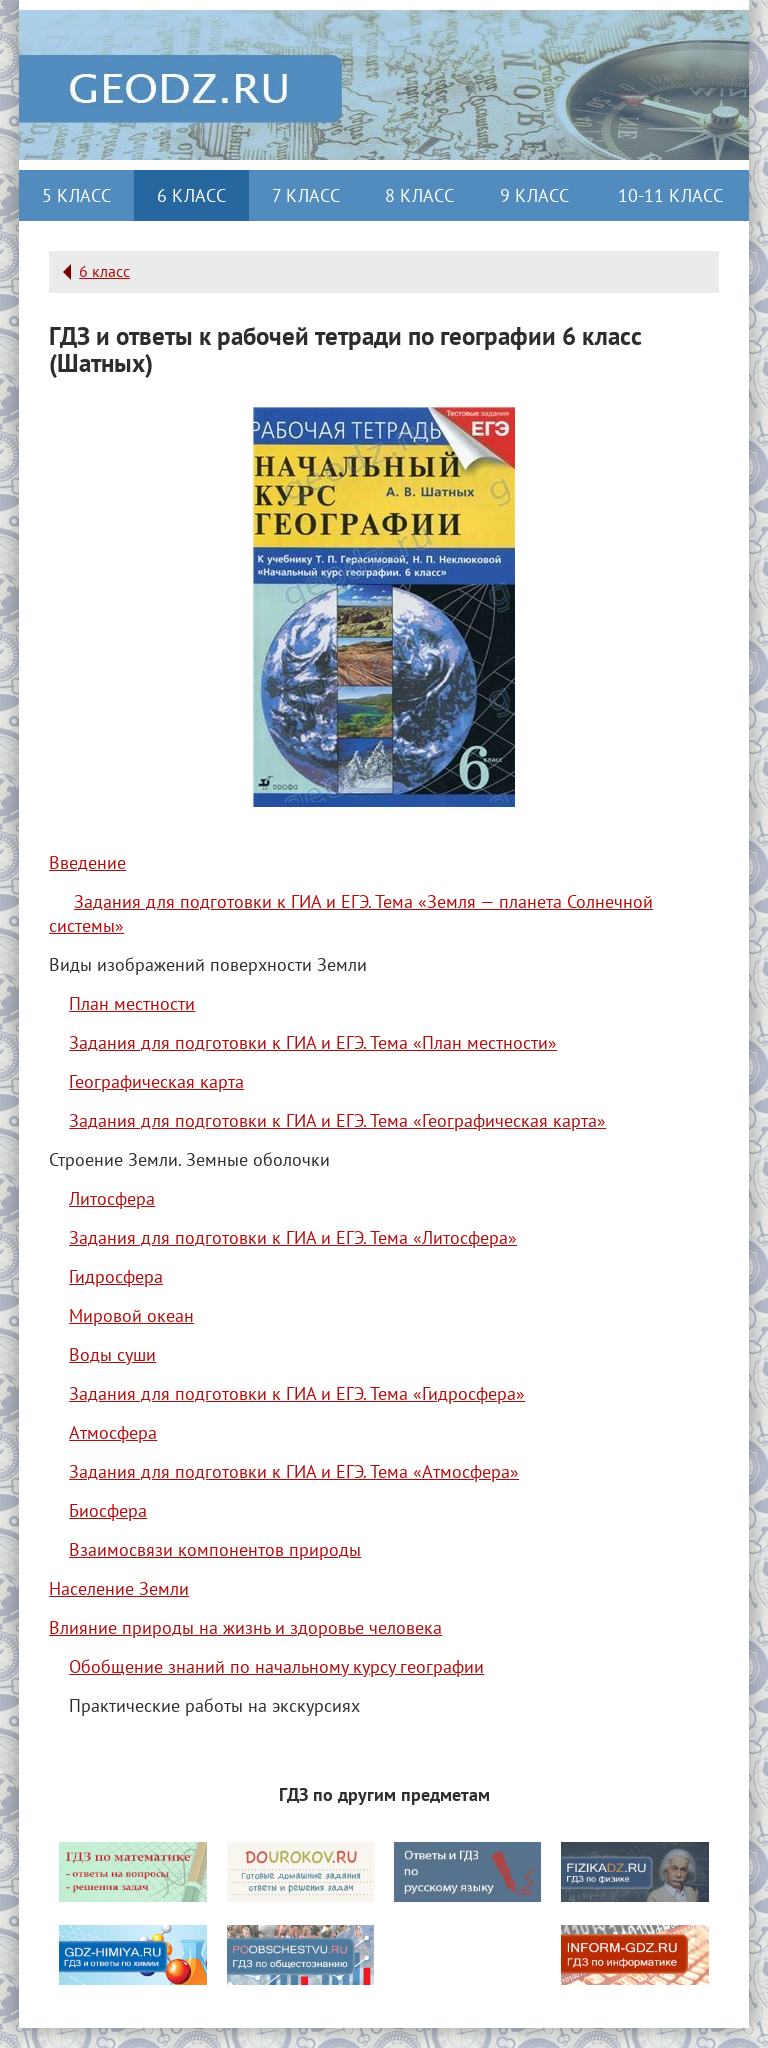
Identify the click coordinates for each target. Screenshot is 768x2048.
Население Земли (119, 1588)
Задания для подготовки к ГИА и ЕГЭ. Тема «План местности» (313, 1042)
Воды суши (112, 1354)
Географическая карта (156, 1081)
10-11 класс (670, 195)
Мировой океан (131, 1315)
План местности (132, 1003)
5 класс (76, 195)
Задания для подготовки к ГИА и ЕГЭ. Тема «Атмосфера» (294, 1471)
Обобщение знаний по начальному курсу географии (276, 1666)
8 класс (419, 195)
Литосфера (112, 1198)
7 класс (306, 195)
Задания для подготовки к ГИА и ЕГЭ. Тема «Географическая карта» (337, 1120)
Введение (87, 862)
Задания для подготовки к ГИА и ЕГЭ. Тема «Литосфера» (293, 1237)
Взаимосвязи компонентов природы (215, 1549)
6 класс (191, 195)
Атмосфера (113, 1432)
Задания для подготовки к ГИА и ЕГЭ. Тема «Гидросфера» (297, 1393)
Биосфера (108, 1510)
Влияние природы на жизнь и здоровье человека (245, 1627)
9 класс (534, 195)
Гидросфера (116, 1276)
